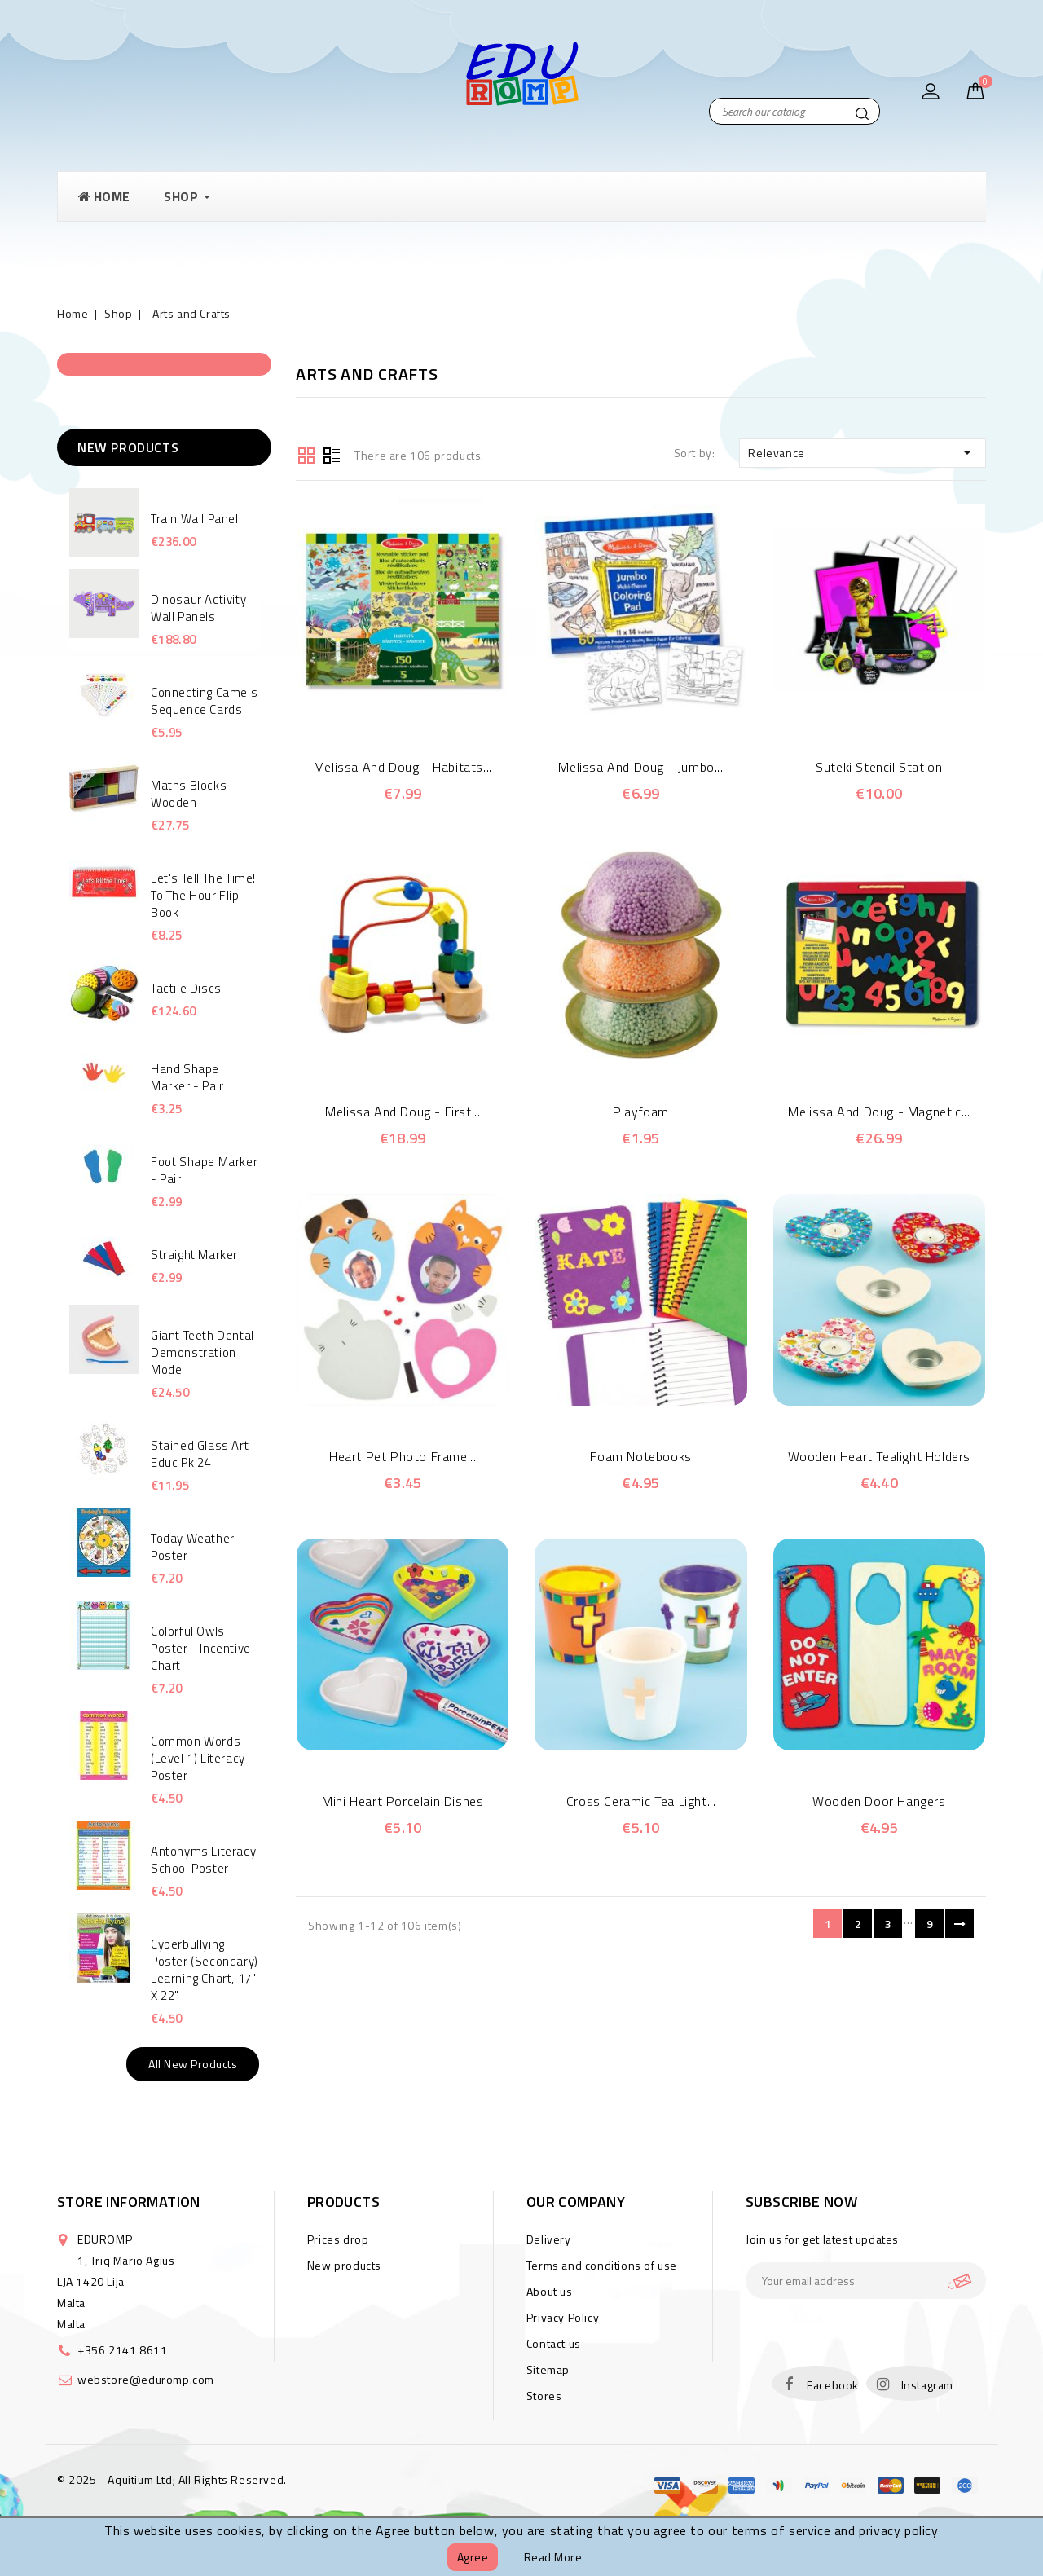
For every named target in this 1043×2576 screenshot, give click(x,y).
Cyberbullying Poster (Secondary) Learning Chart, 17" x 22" (204, 1970)
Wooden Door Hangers (878, 1801)
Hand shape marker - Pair (187, 1077)
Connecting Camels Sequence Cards (204, 701)
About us (549, 2291)
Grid (306, 454)
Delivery (548, 2239)
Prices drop (338, 2239)
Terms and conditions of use (601, 2265)
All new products (192, 2063)
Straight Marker (194, 1254)
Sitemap (548, 2369)
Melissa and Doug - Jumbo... (640, 767)
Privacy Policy (562, 2317)
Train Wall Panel (195, 518)
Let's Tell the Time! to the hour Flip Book (203, 895)
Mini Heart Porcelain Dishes (402, 1801)
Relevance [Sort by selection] (862, 452)
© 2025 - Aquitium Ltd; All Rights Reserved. (172, 2479)
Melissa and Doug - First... (402, 1111)
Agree (473, 2556)
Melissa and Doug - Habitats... (403, 767)
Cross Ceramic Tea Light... (641, 1801)
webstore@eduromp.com (145, 2379)
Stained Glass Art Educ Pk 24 (200, 1454)
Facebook (833, 2384)
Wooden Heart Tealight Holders (879, 1456)
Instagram (927, 2384)
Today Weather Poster (193, 1547)
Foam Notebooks (640, 1456)
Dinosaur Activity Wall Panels (198, 608)
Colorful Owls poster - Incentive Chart (201, 1648)
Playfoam (641, 1111)
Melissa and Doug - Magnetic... (879, 1111)
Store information (128, 2202)
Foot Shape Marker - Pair (204, 1170)
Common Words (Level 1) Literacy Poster (198, 1758)
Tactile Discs (186, 988)
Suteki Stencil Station (879, 767)
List (331, 454)
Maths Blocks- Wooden (192, 794)
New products (344, 2265)
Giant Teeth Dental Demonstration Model (202, 1352)
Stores (544, 2395)
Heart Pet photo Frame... (402, 1456)
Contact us (553, 2343)
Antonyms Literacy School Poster (203, 1860)
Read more (553, 2556)
